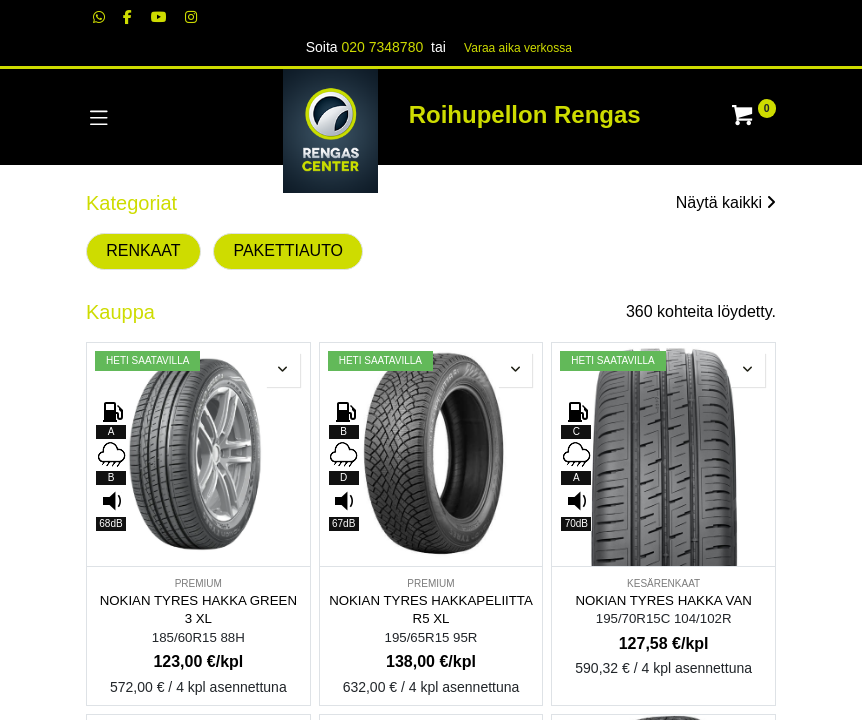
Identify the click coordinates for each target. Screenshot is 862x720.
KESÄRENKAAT (663, 583)
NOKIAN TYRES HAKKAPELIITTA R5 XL (431, 610)
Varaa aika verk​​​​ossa (518, 48)
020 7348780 (382, 47)
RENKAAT (143, 250)
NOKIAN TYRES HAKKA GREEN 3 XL (198, 610)
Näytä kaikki (726, 202)
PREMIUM (198, 583)
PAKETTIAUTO (288, 250)
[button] (283, 370)
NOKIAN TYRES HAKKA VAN (663, 600)
